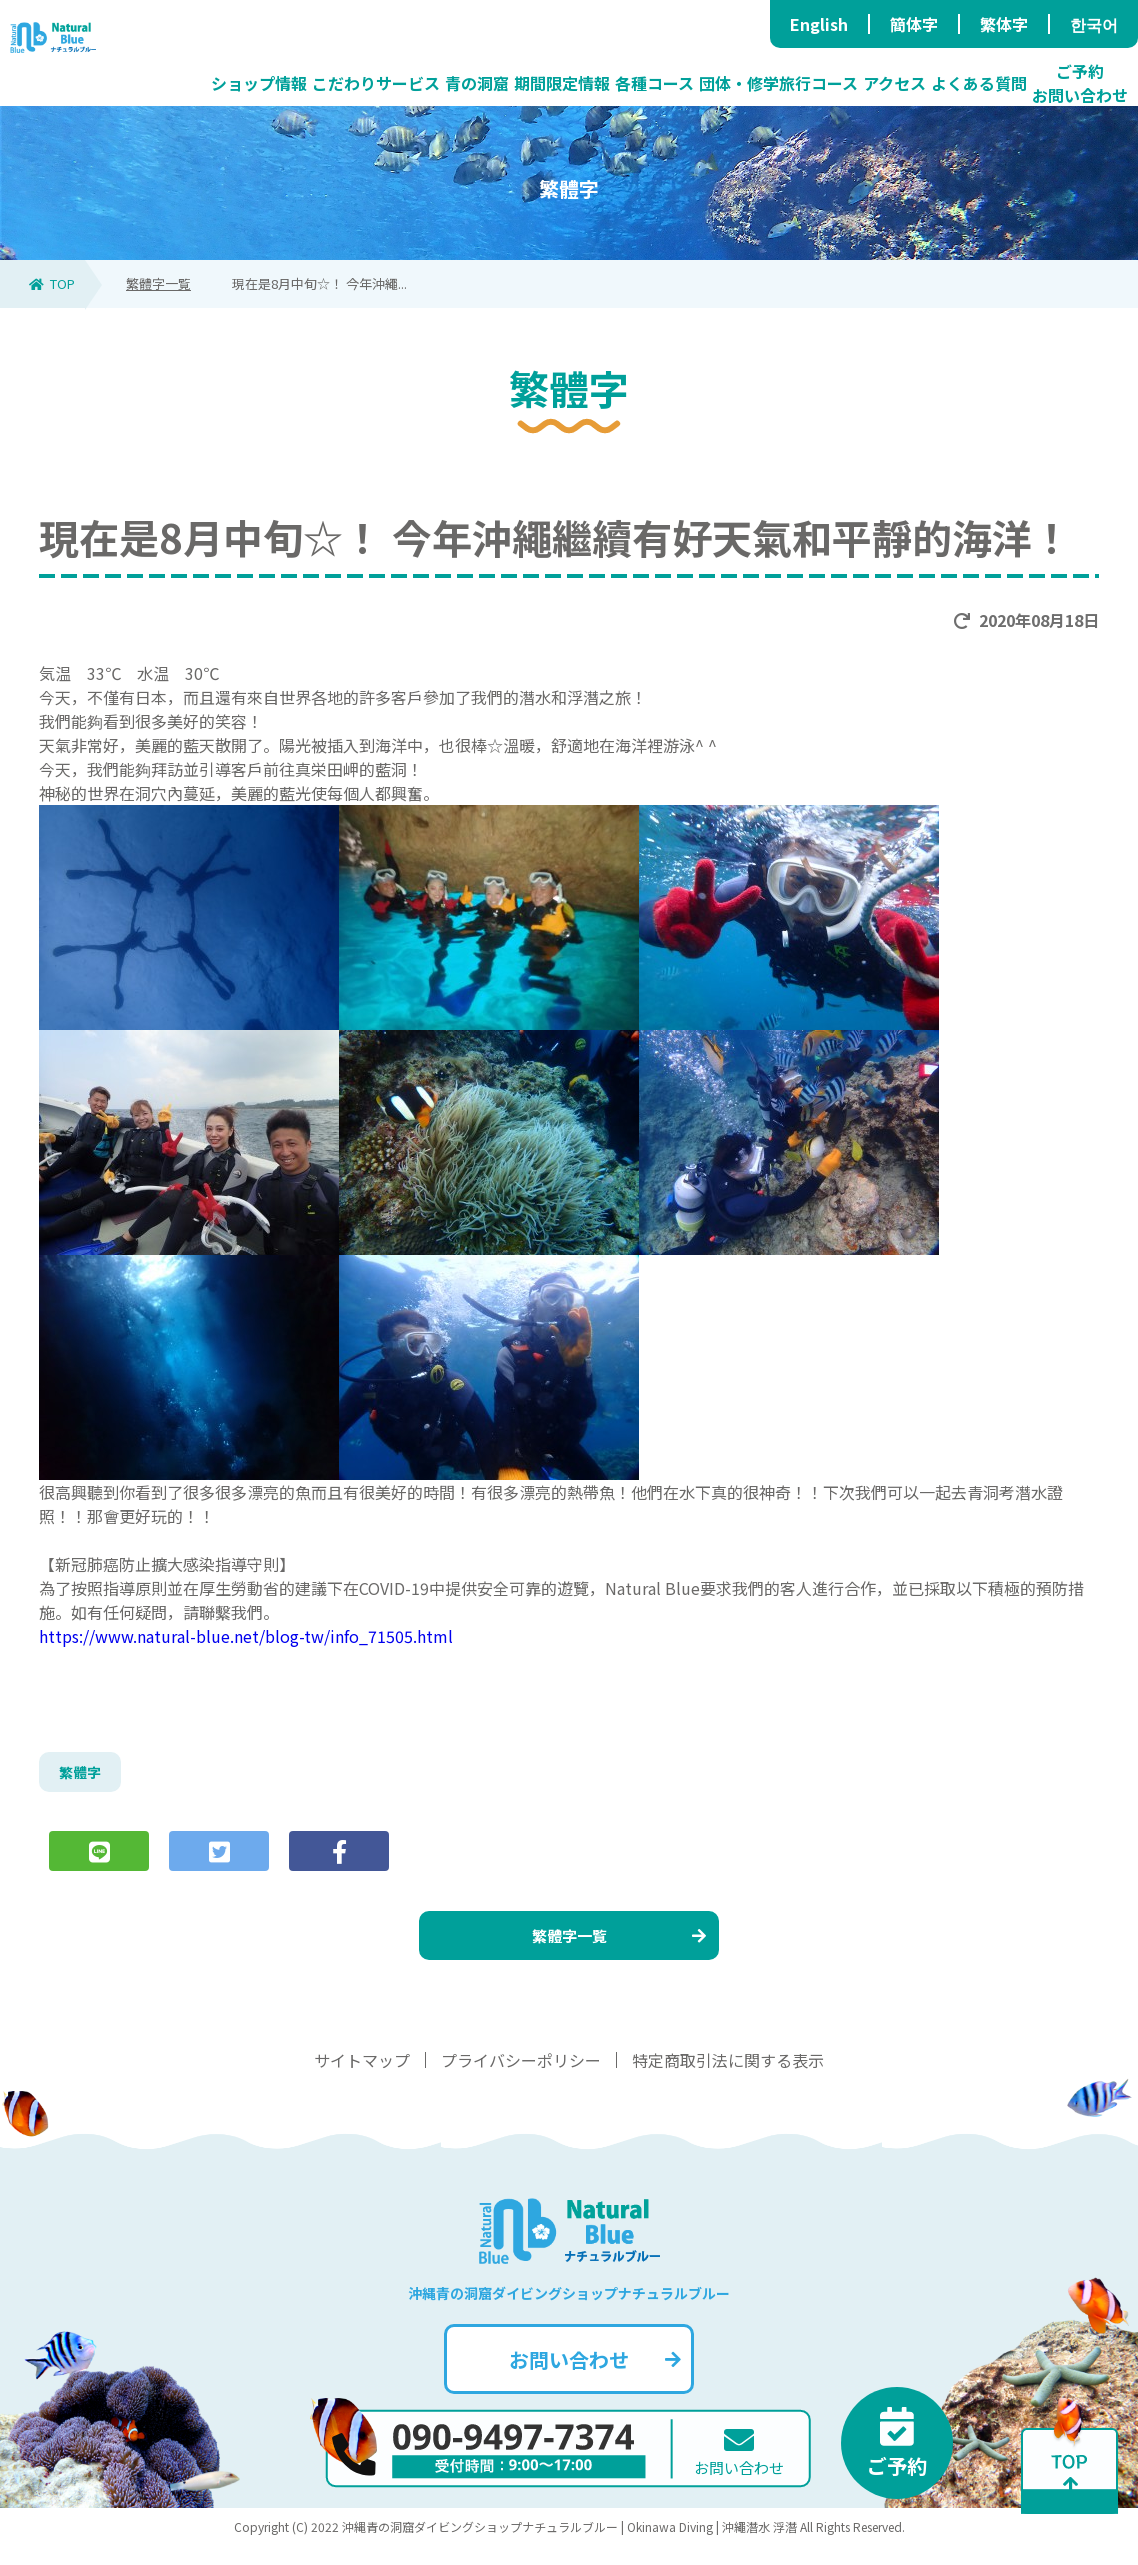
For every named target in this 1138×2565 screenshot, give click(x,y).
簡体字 (914, 24)
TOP (52, 283)
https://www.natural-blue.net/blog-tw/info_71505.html (246, 1636)
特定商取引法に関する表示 (728, 2079)
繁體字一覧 (158, 283)
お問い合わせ (592, 2378)
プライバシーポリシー (521, 2079)
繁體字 (83, 1775)
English (819, 24)
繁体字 (1004, 24)
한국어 (1094, 24)
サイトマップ (362, 2079)
